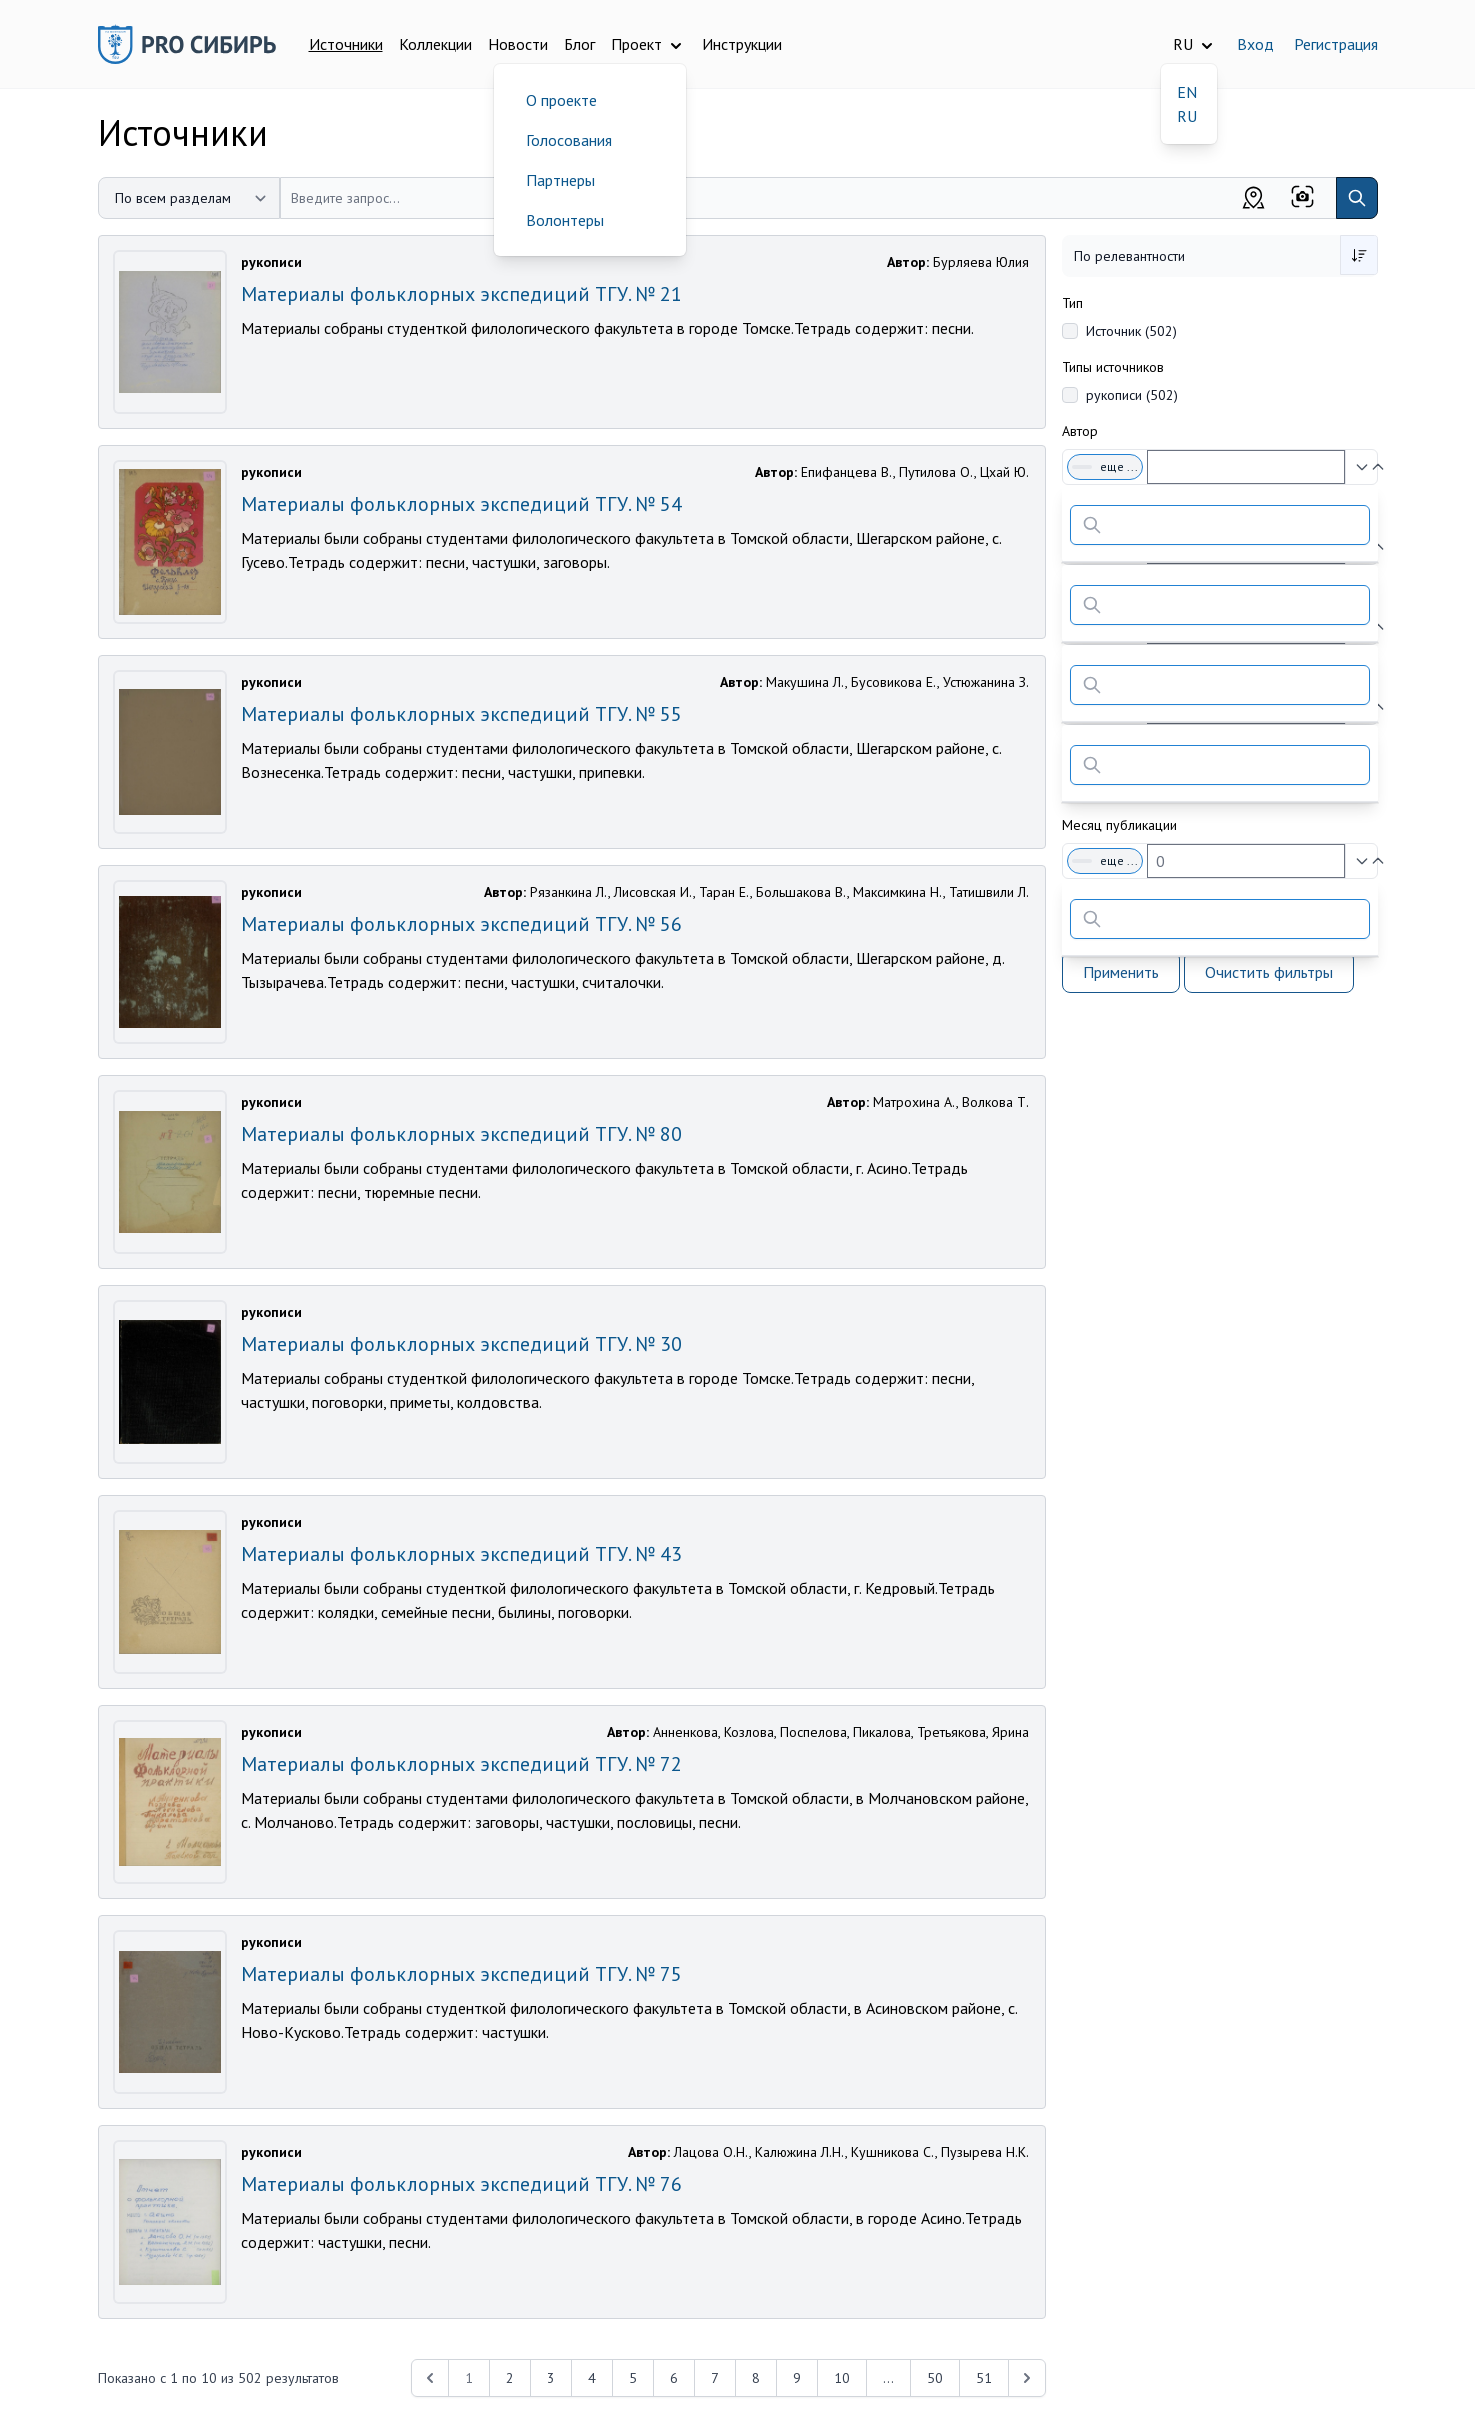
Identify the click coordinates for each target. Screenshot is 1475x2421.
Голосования (569, 140)
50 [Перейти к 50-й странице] (935, 2378)
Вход (1255, 44)
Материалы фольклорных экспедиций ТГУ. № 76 (461, 2184)
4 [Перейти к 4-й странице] (592, 2378)
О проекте (561, 100)
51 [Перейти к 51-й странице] (984, 2378)
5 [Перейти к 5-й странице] (633, 2378)
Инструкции (742, 44)
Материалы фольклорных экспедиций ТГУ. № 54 (461, 504)
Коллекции (435, 44)
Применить (1121, 972)
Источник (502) (1131, 331)
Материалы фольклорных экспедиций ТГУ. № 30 (461, 1344)
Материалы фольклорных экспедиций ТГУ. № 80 (461, 1134)
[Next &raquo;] (1027, 2378)
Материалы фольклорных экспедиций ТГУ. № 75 (461, 1974)
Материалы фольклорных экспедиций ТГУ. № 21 (461, 294)
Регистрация (1336, 44)
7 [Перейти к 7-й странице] (715, 2378)
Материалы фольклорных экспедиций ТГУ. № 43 (461, 1554)
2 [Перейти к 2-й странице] (510, 2378)
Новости (518, 44)
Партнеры (560, 180)
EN (1187, 92)
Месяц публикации (1119, 825)
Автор (1080, 431)
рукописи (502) (1132, 395)
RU (1187, 116)
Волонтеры (565, 220)
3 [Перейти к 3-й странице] (551, 2378)
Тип (1072, 303)
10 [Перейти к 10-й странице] (842, 2378)
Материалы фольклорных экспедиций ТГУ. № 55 (461, 714)
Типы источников (1113, 367)
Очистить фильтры (1269, 972)
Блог (579, 44)
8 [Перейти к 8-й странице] (756, 2378)
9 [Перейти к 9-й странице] (797, 2378)
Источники (346, 44)
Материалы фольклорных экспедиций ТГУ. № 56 (461, 924)
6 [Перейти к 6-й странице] (674, 2378)
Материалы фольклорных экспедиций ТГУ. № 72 (461, 1764)
